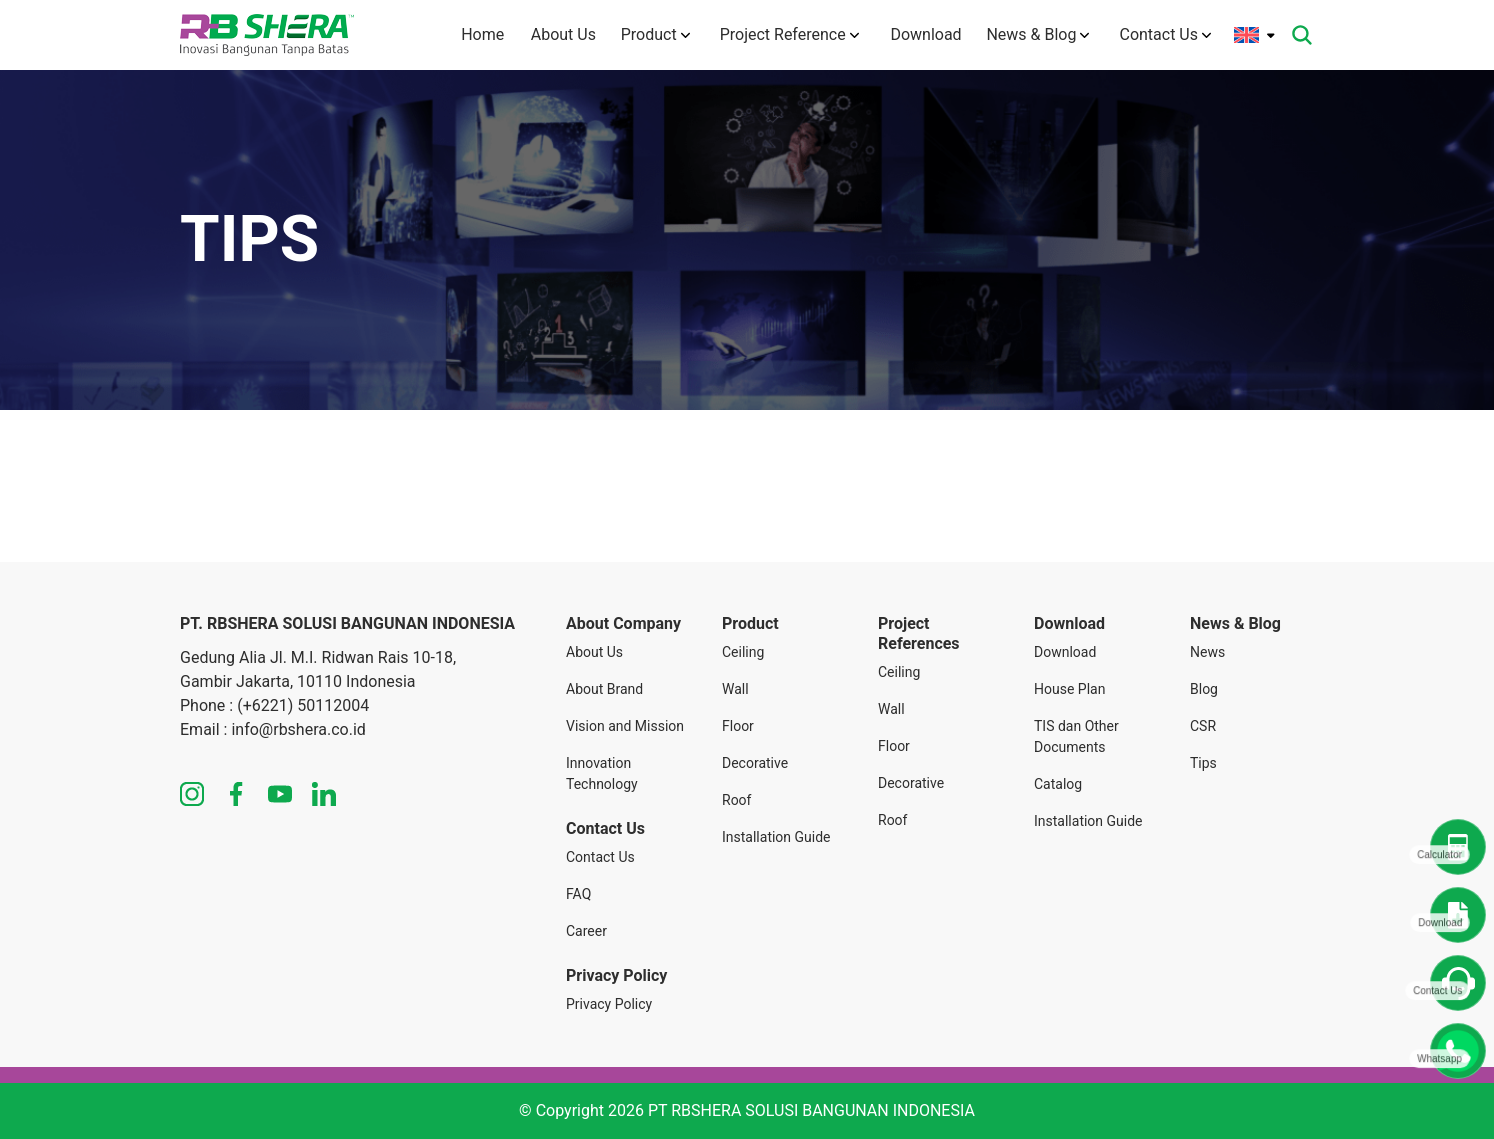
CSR (1203, 726)
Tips (1203, 763)
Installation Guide (776, 837)
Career (586, 931)
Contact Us (1165, 34)
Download (920, 34)
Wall (735, 689)
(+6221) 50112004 (303, 705)
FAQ (578, 894)
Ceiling (743, 652)
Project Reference (785, 34)
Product (651, 34)
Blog (1204, 689)
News (1207, 652)
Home (470, 34)
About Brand (604, 689)
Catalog (1058, 784)
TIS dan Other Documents (1076, 736)
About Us (554, 34)
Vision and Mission (625, 726)
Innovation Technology (602, 773)
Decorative (755, 763)
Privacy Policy (609, 1004)
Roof (736, 800)
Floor (738, 726)
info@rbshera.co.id (298, 729)
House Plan (1069, 689)
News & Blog (1037, 34)
